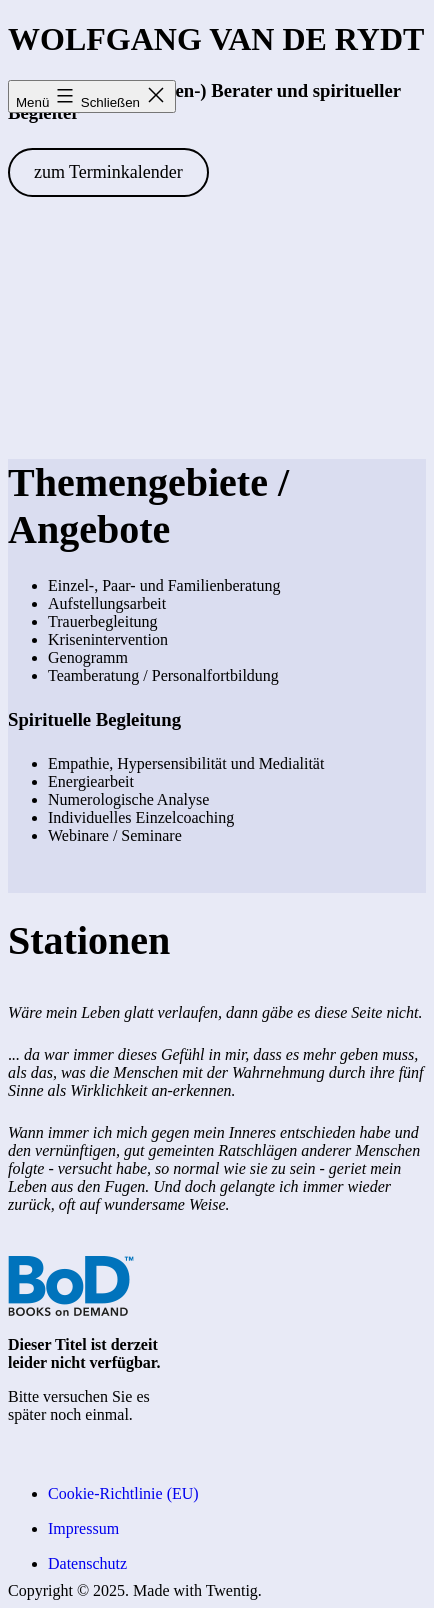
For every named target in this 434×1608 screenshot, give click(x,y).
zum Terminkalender (108, 172)
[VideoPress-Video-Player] (217, 338)
